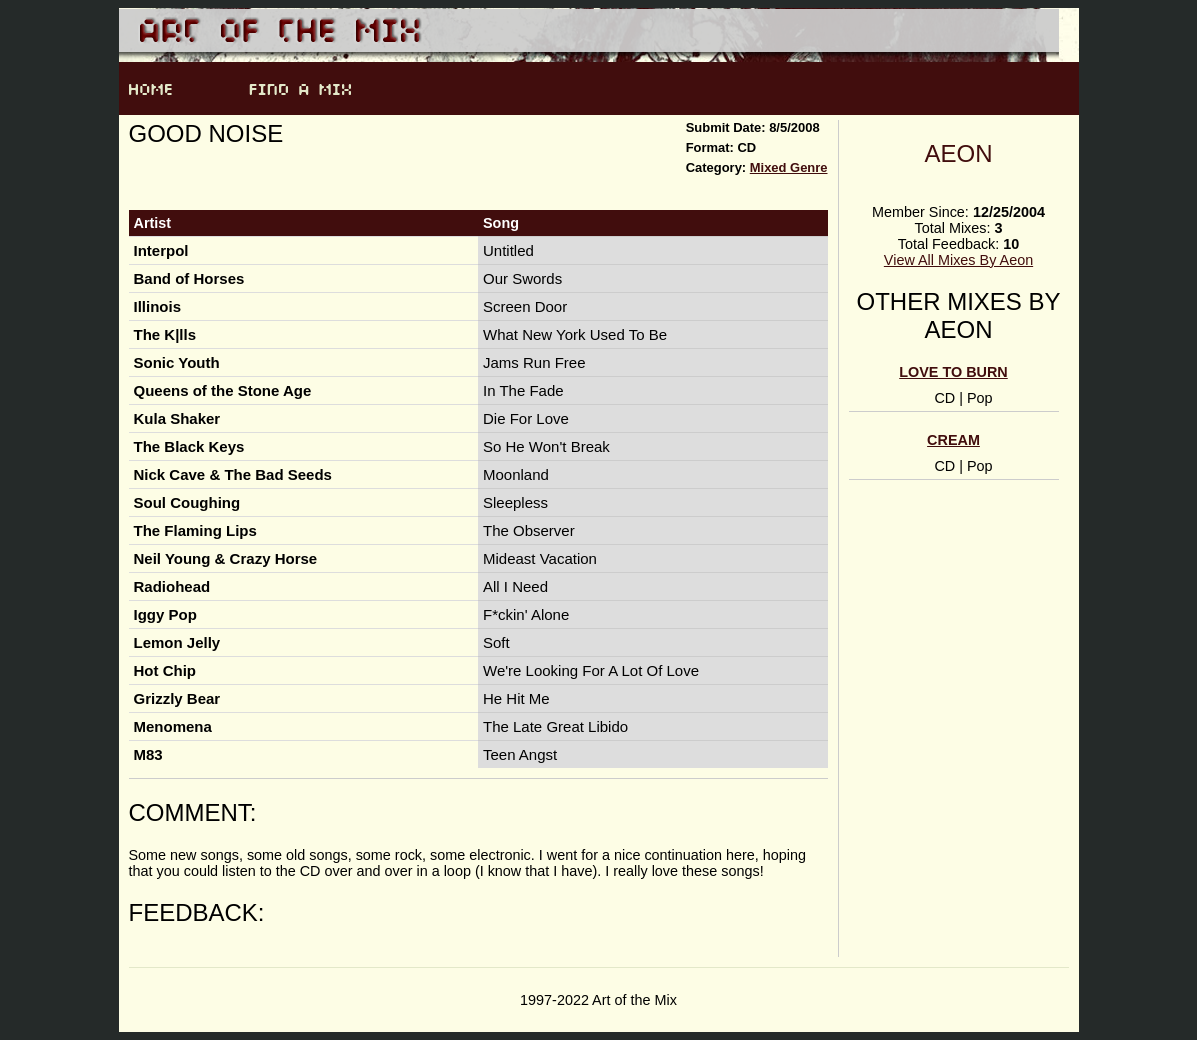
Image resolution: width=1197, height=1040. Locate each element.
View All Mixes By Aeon (958, 260)
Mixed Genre (789, 167)
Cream (953, 440)
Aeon (958, 153)
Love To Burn (953, 372)
